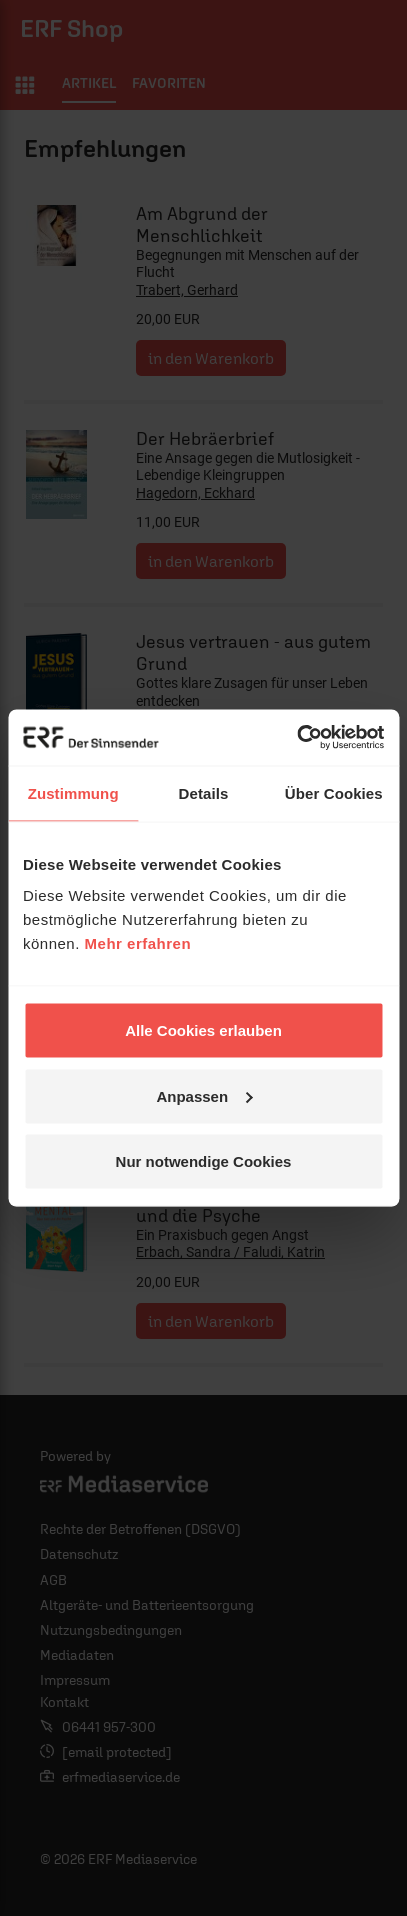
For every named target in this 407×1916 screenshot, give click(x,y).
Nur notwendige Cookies (204, 1161)
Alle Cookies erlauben (203, 1030)
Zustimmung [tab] (73, 792)
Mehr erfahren (138, 943)
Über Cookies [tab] (334, 792)
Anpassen (204, 1095)
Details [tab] (204, 792)
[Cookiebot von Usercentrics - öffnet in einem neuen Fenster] (296, 738)
